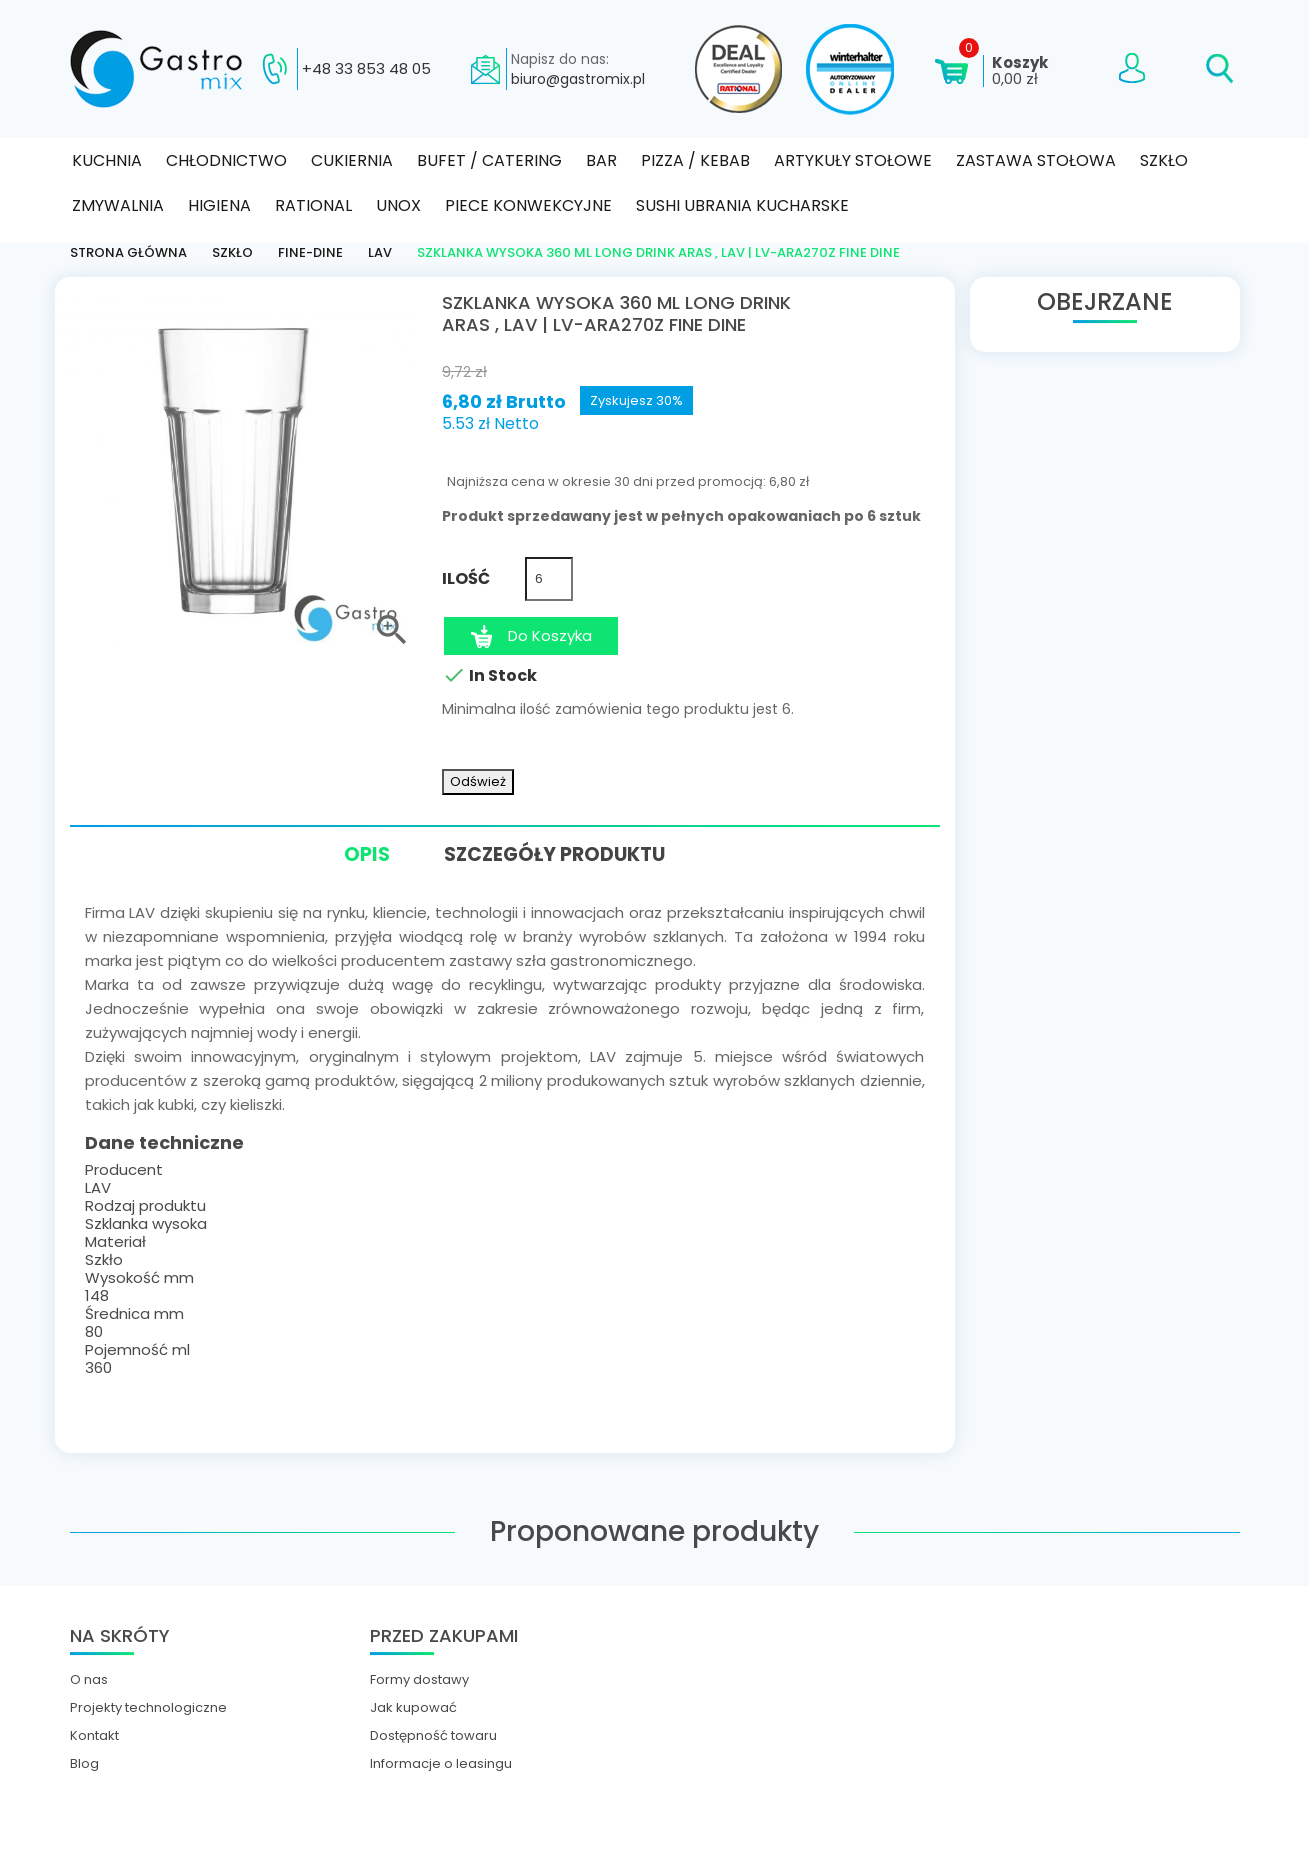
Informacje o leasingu (441, 1763)
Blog (84, 1763)
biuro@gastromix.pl (578, 79)
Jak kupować (413, 1707)
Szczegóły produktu (558, 853)
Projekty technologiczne (148, 1707)
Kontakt (94, 1735)
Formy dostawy (419, 1679)
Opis (358, 856)
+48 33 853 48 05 (366, 69)
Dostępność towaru (433, 1735)
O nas (89, 1679)
